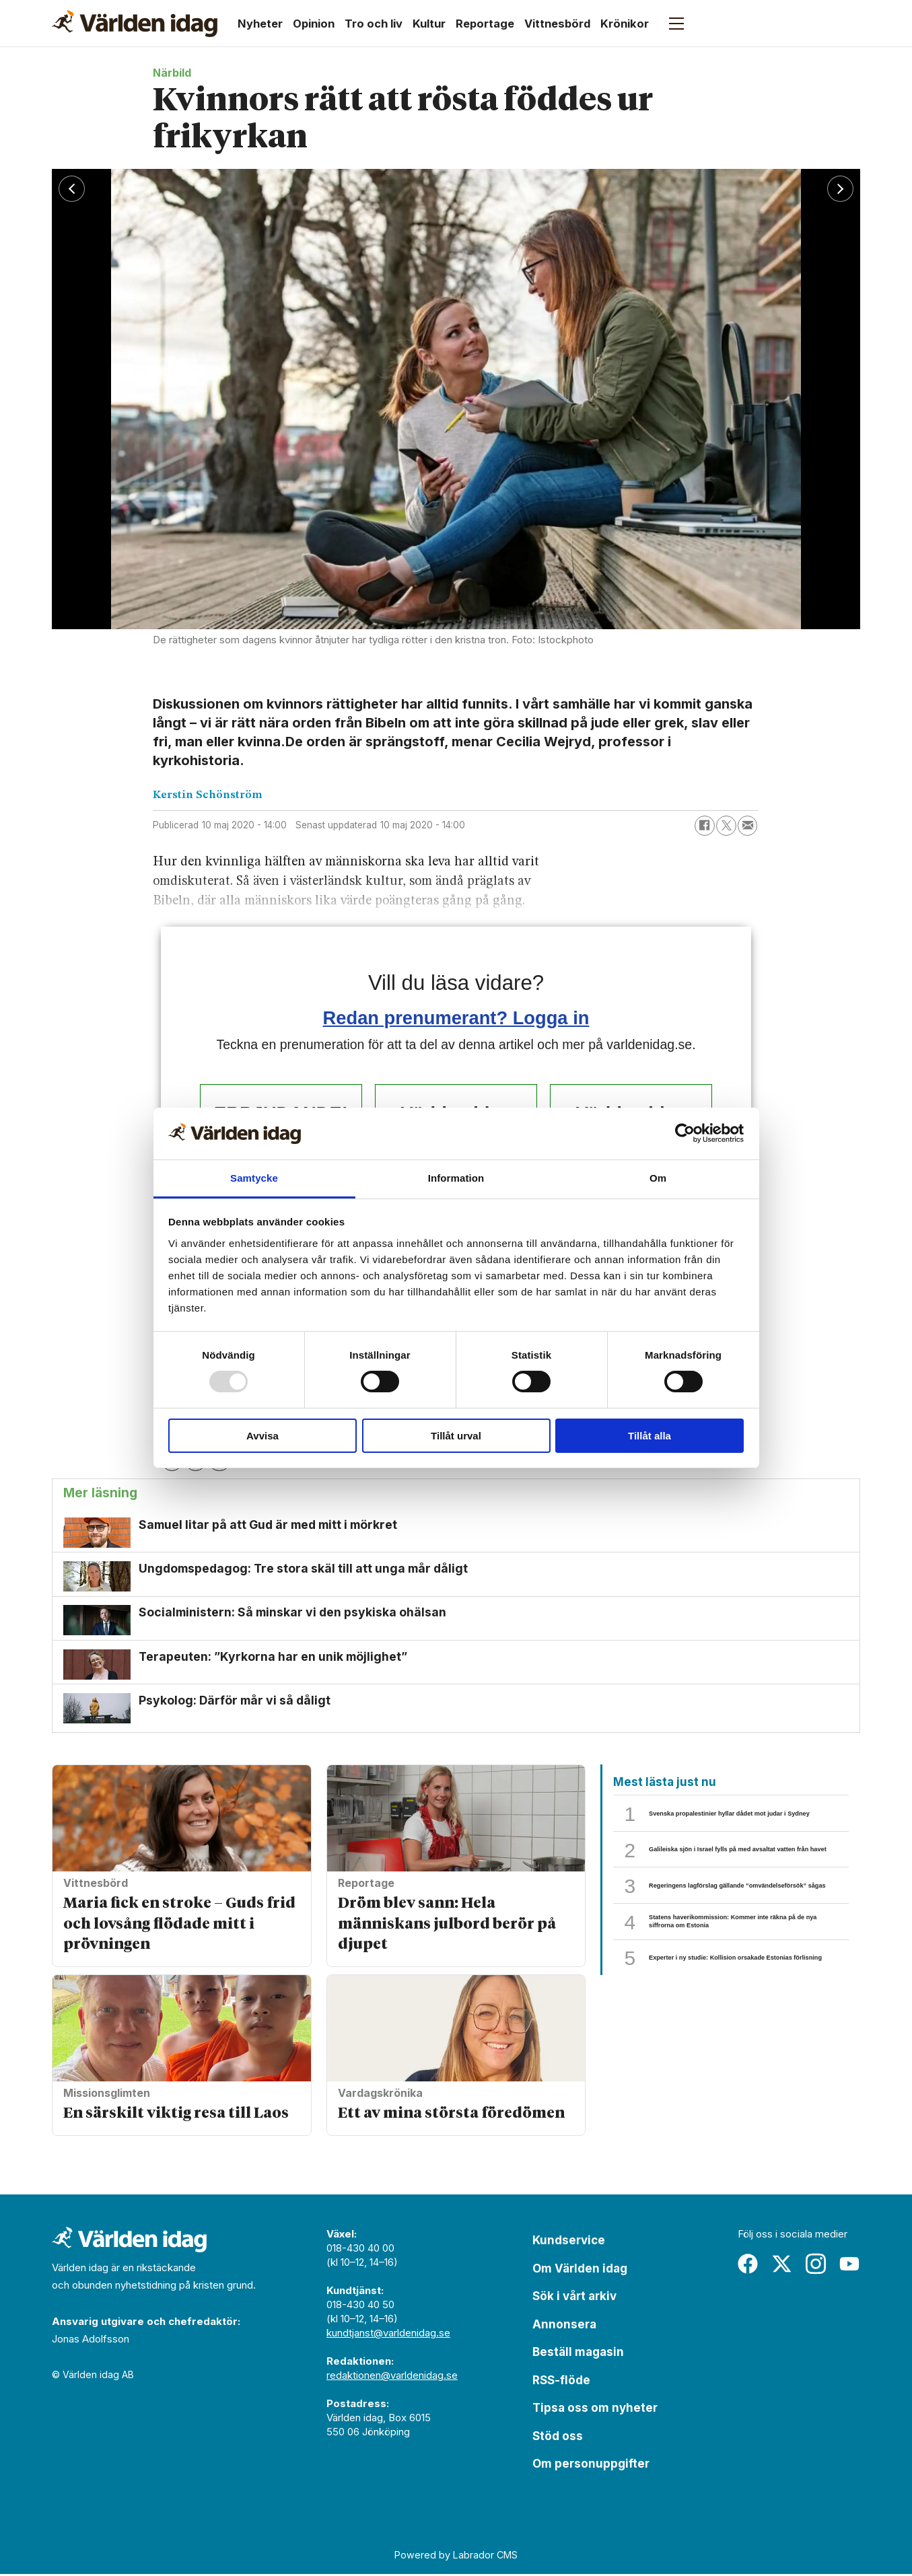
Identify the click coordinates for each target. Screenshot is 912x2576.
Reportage (485, 23)
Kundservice (568, 2242)
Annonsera (564, 2326)
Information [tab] (456, 1178)
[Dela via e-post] (748, 826)
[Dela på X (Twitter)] (726, 826)
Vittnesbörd (557, 23)
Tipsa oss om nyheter (595, 2410)
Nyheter (260, 23)
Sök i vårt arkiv (574, 2298)
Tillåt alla (649, 1435)
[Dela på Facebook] (705, 826)
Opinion (314, 23)
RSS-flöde (561, 2382)
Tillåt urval (456, 1435)
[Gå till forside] (134, 23)
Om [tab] (658, 1178)
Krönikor (624, 23)
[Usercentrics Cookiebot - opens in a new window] (685, 1133)
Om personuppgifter (591, 2465)
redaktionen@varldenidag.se (392, 2377)
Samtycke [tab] (254, 1178)
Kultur (429, 23)
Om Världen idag (579, 2270)
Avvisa (262, 1435)
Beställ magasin (578, 2354)
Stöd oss (557, 2438)
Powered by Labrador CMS (456, 2556)
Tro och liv (373, 23)
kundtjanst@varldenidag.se (388, 2334)
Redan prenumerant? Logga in (456, 1017)
